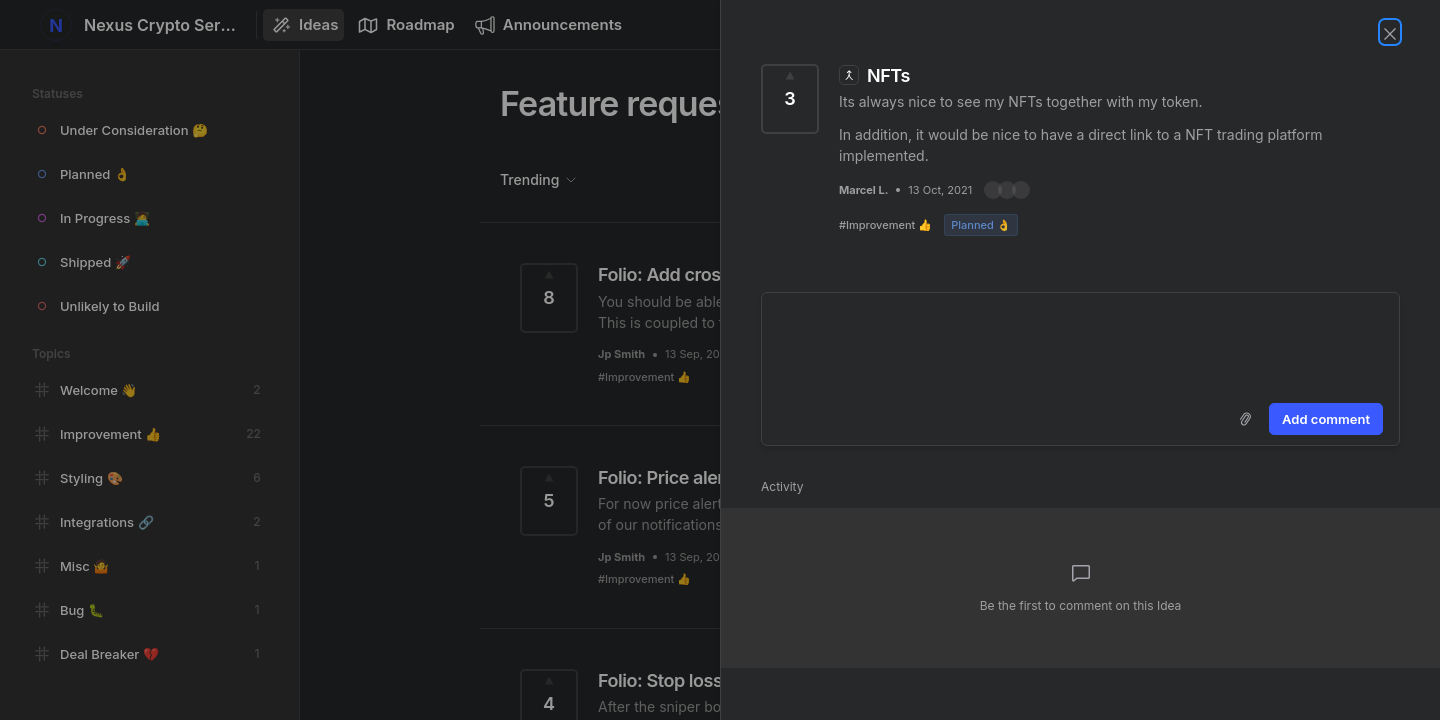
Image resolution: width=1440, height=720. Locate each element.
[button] (1007, 190)
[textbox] (1080, 344)
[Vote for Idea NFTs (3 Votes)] (790, 99)
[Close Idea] (1390, 32)
